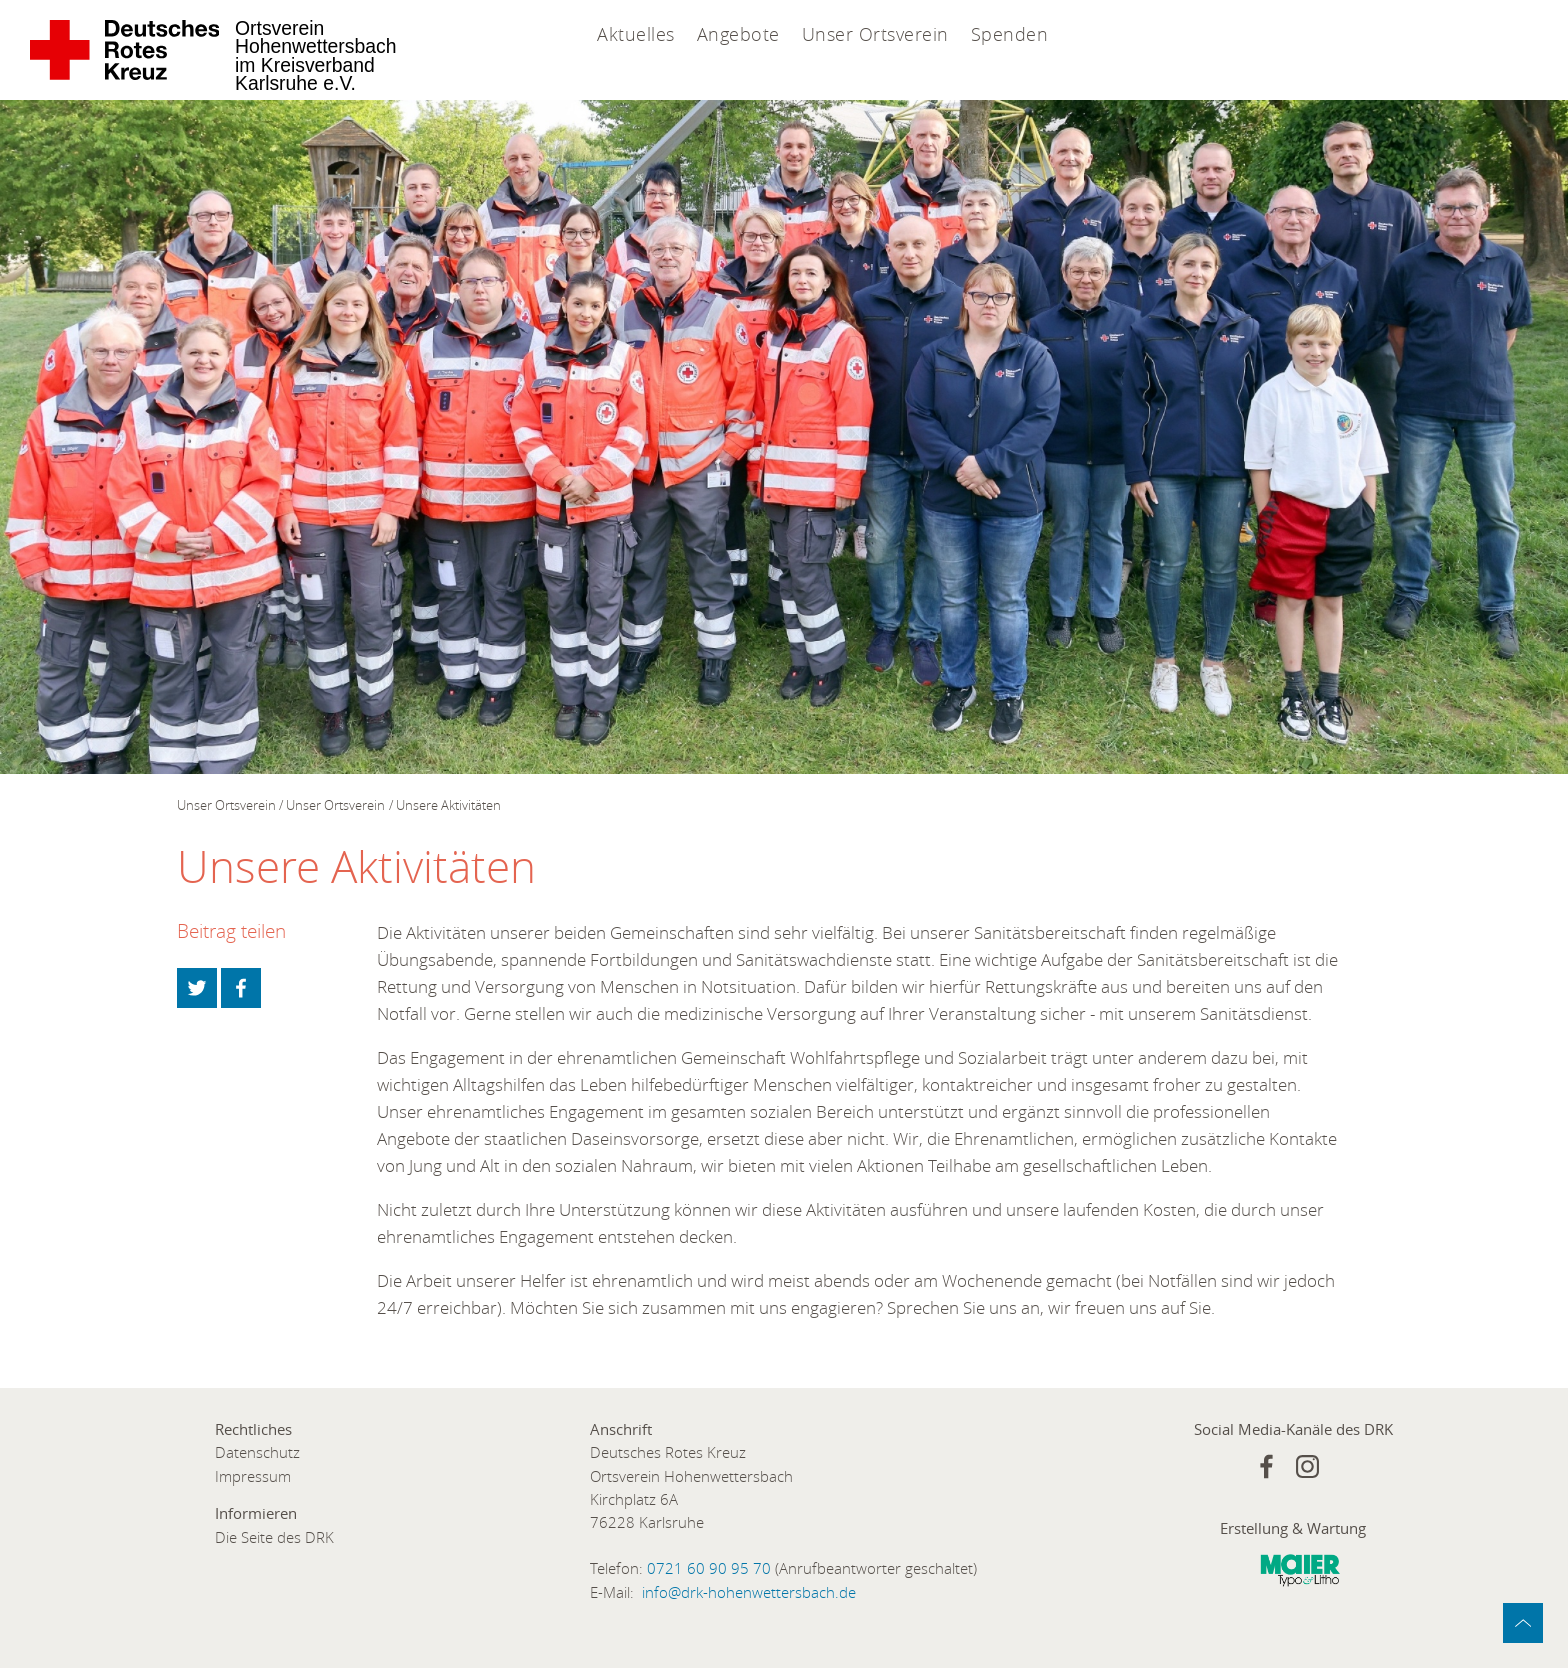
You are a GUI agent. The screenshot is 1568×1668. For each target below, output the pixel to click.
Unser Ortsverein (875, 34)
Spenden (1010, 34)
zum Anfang (1523, 1623)
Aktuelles (636, 34)
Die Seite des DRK (274, 1537)
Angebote (738, 34)
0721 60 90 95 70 (709, 1568)
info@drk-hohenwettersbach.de (749, 1592)
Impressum (253, 1476)
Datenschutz (257, 1452)
